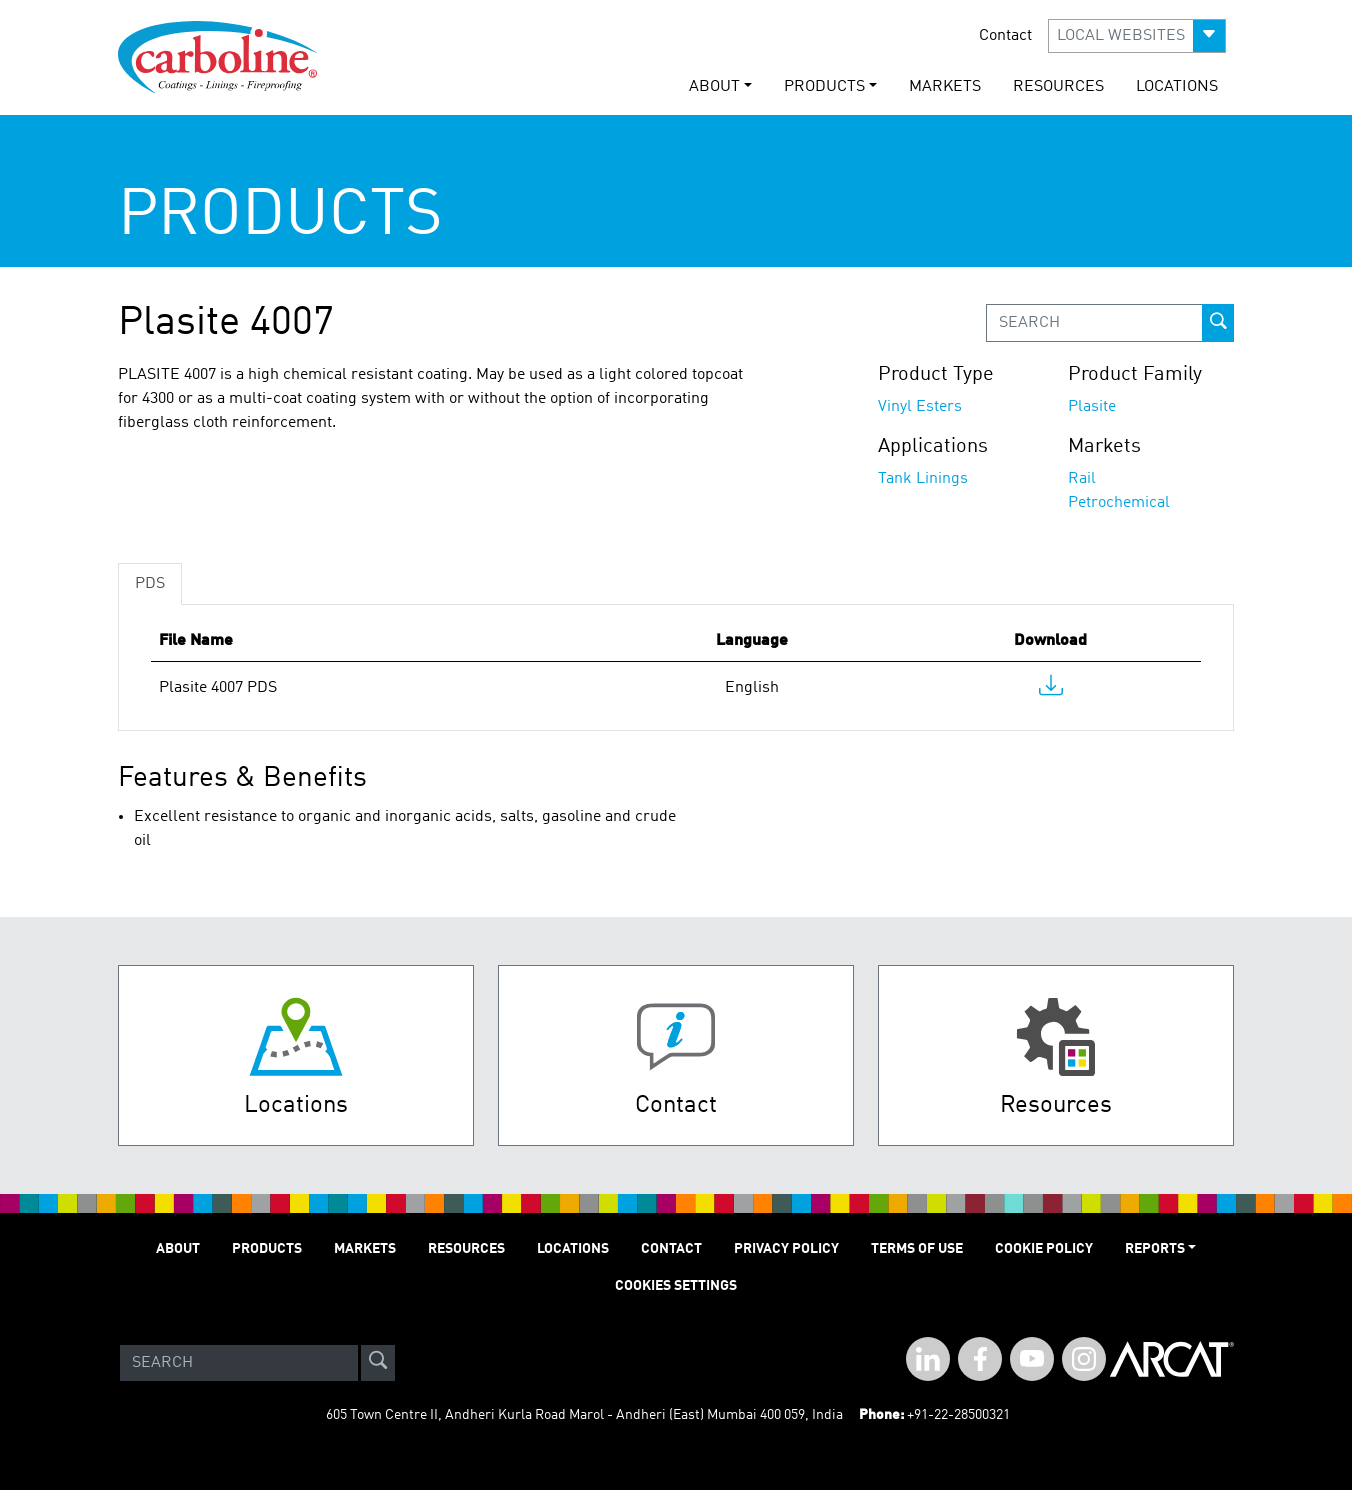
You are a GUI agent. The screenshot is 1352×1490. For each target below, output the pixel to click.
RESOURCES (1058, 87)
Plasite (1092, 407)
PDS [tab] (150, 584)
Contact (1005, 36)
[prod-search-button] (1218, 323)
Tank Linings (923, 479)
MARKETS (945, 87)
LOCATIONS (1177, 87)
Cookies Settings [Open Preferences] (676, 1286)
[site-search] (378, 1363)
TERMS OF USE (917, 1249)
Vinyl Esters (920, 407)
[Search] (239, 1363)
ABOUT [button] (714, 87)
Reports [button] (1155, 1249)
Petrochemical (1119, 503)
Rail (1082, 479)
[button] (1137, 36)
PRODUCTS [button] (824, 87)
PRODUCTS (267, 1249)
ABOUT (178, 1249)
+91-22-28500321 (958, 1415)
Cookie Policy (1044, 1249)
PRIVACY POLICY (786, 1249)
